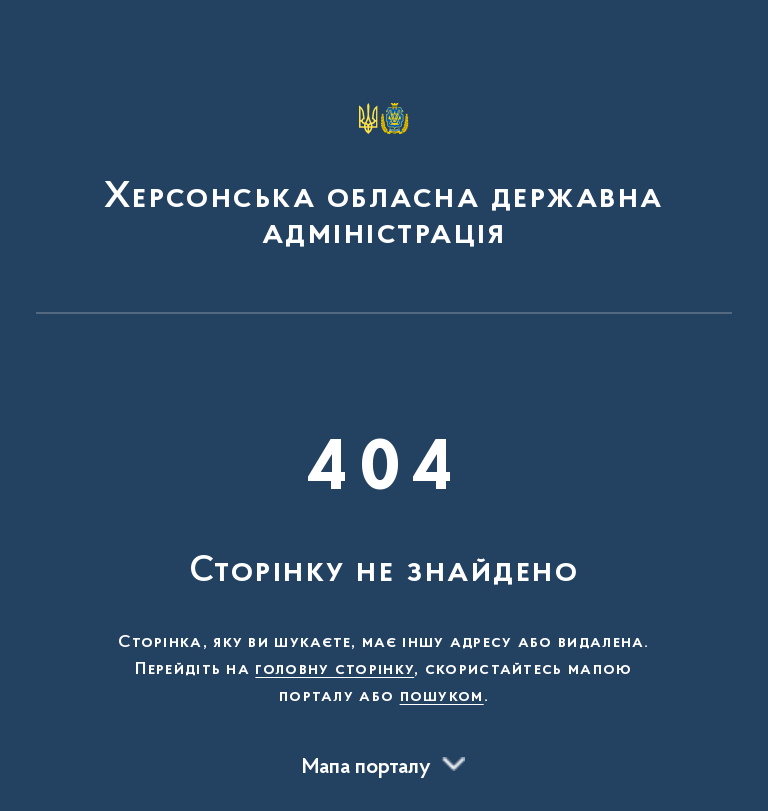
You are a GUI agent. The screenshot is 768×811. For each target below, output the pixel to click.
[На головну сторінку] (384, 166)
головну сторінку (334, 670)
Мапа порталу (366, 768)
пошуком (442, 697)
